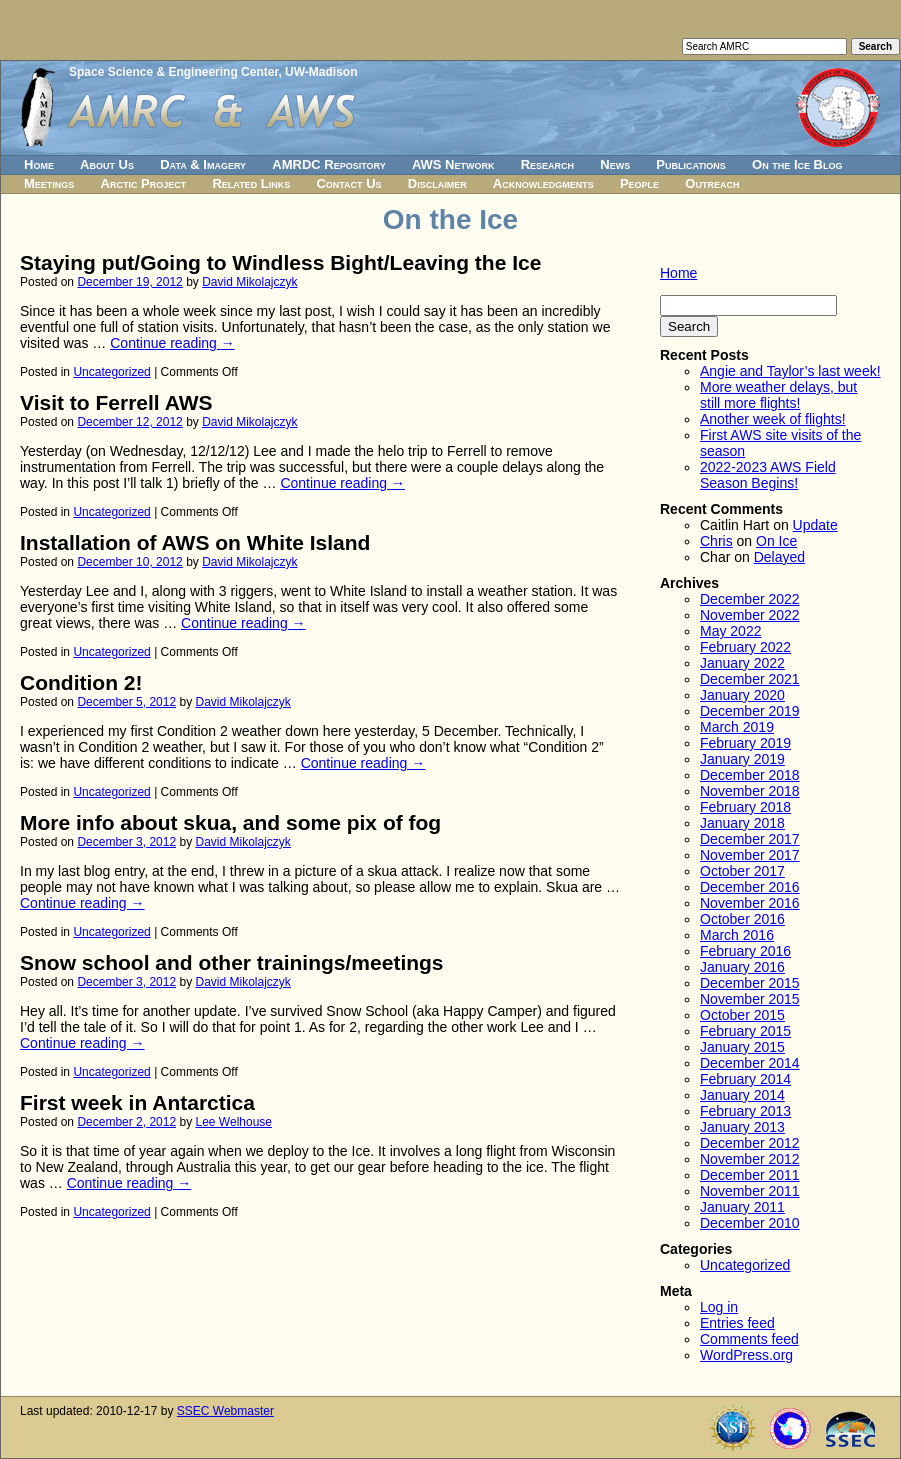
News (615, 164)
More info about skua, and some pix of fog (230, 822)
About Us (107, 164)
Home (39, 164)
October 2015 (742, 1015)
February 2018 (745, 807)
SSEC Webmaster (225, 1411)
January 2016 (742, 967)
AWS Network (453, 164)
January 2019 (742, 759)
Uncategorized (111, 372)
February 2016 (745, 951)
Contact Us (348, 183)
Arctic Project (144, 183)
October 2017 (742, 871)
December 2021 (750, 679)
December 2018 (750, 775)
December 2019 (750, 711)
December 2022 (750, 599)
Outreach (712, 183)
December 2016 (750, 887)
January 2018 (742, 823)
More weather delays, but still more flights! (778, 395)
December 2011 (750, 1175)
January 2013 (742, 1127)
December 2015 (750, 983)
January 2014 (742, 1095)
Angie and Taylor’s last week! (790, 371)
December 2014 (750, 1063)
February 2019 (745, 743)
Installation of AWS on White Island (195, 542)
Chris (716, 541)
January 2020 (742, 695)
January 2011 (742, 1207)
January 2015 (742, 1047)
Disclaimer (437, 183)
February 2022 (745, 647)
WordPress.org (746, 1355)
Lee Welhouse (234, 1122)
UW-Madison (321, 72)
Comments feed (749, 1339)
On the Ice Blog (797, 164)
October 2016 (742, 919)
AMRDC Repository (328, 164)
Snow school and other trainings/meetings (232, 962)
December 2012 (750, 1143)
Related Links (251, 183)
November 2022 (750, 615)
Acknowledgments (543, 183)
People (639, 183)
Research (547, 164)
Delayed (779, 557)
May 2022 (730, 631)
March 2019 (737, 727)
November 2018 (750, 791)
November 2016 (750, 903)
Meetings (49, 183)
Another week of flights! (773, 419)
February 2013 (745, 1111)
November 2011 (750, 1191)
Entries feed (737, 1323)
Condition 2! (81, 682)
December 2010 (750, 1223)
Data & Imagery (203, 164)
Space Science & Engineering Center (173, 72)
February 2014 (745, 1079)
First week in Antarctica (137, 1102)
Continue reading (172, 343)
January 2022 (742, 663)
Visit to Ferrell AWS (116, 402)
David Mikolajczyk (249, 282)
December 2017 (750, 839)
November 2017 (750, 855)
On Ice (776, 541)
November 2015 (750, 999)
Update (815, 525)
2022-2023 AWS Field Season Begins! (768, 475)
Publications (691, 164)
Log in (719, 1307)
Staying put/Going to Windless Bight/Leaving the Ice (280, 262)
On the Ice (450, 219)
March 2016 (737, 935)
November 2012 (750, 1159)
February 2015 (745, 1031)
